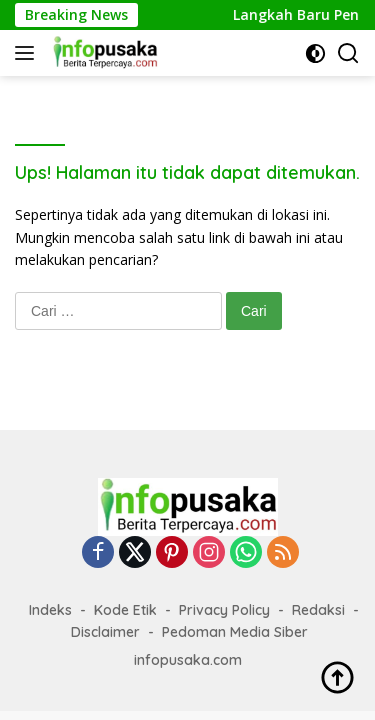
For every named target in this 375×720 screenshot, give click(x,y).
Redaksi (318, 610)
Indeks (50, 610)
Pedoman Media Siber (235, 632)
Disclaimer (105, 632)
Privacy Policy (224, 610)
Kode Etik (125, 610)
